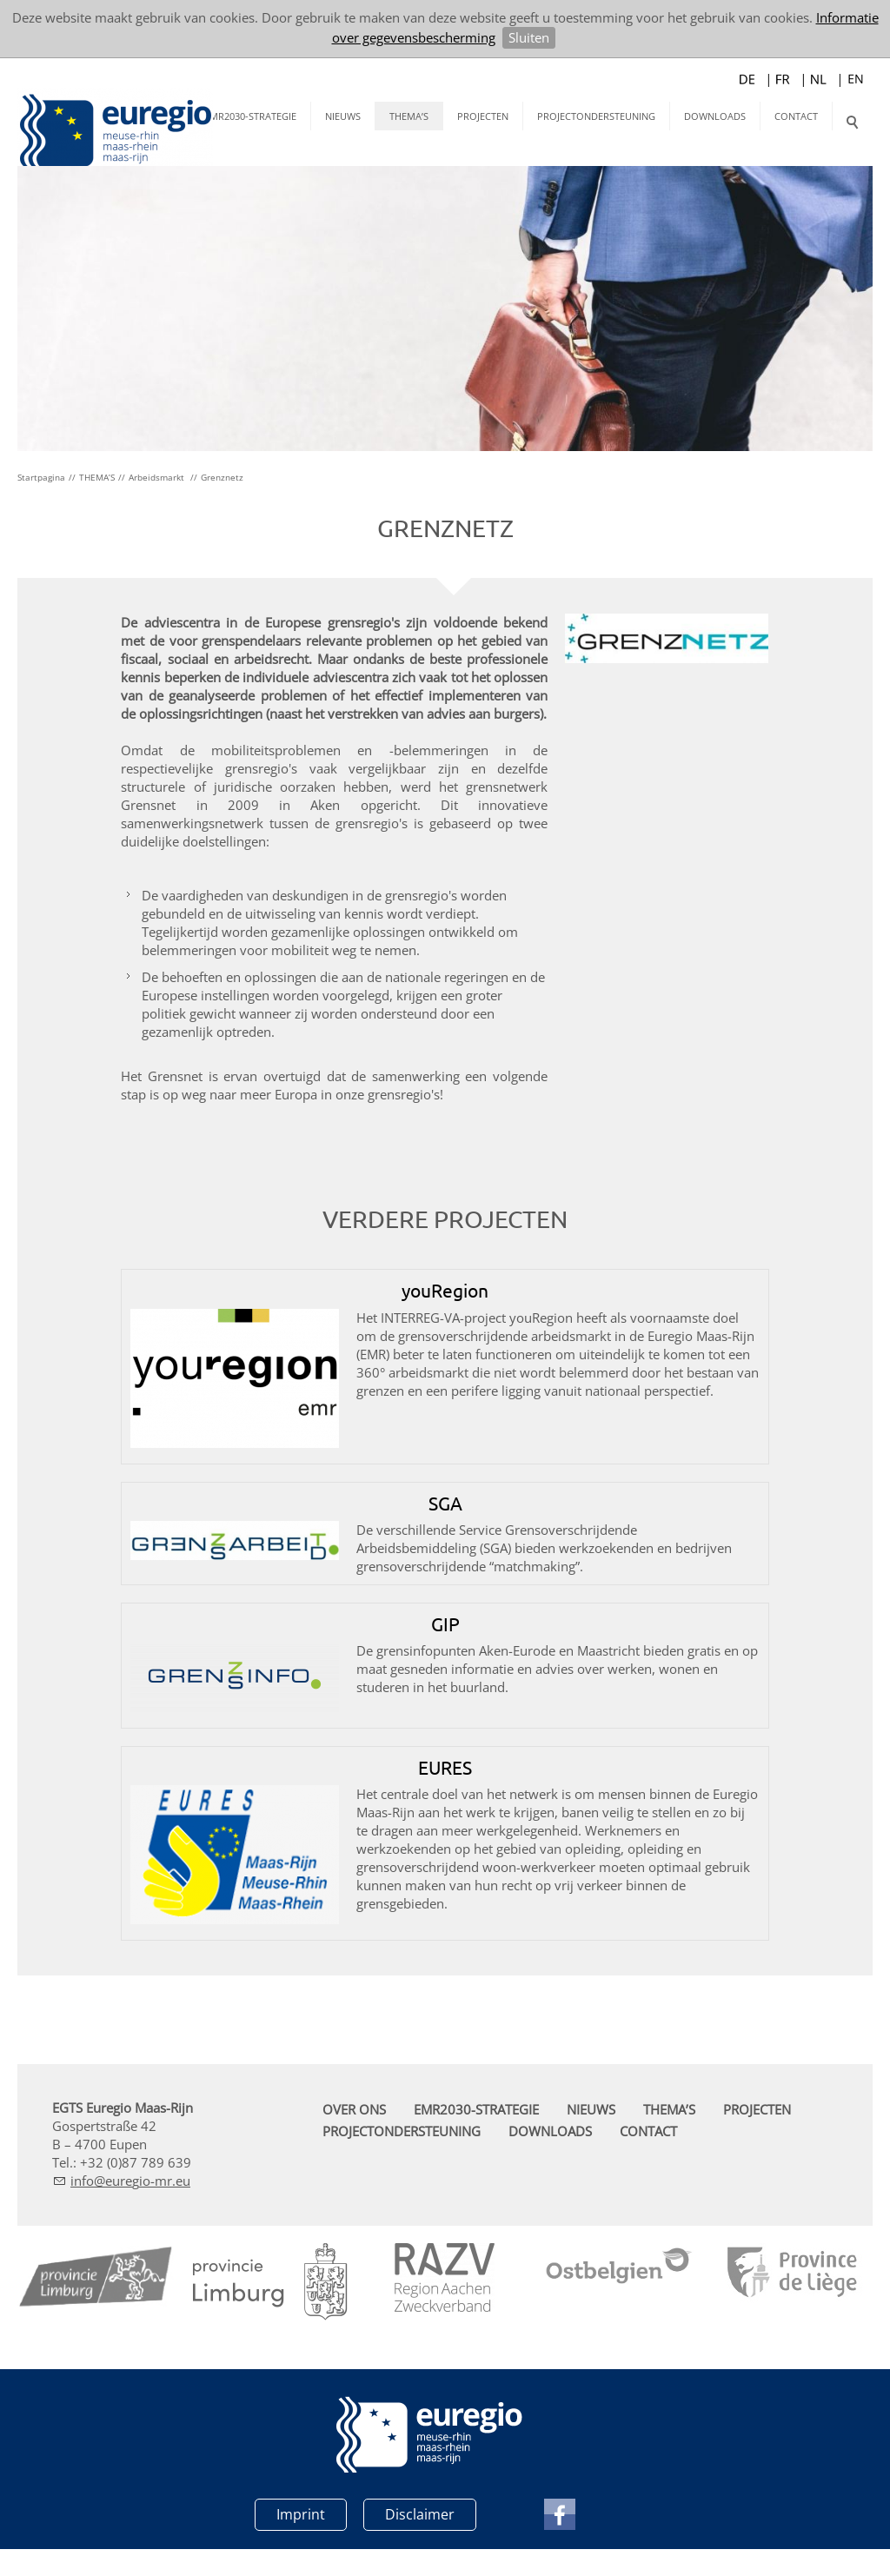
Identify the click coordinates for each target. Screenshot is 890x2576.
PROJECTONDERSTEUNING (596, 116)
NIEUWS (343, 116)
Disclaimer (420, 2532)
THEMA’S (408, 116)
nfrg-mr (130, 2199)
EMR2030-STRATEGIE (250, 116)
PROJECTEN (482, 116)
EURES (445, 1785)
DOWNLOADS (715, 116)
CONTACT (796, 116)
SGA (445, 1521)
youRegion (445, 1308)
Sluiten (528, 37)
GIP (445, 1641)
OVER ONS (354, 2127)
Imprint (300, 2532)
